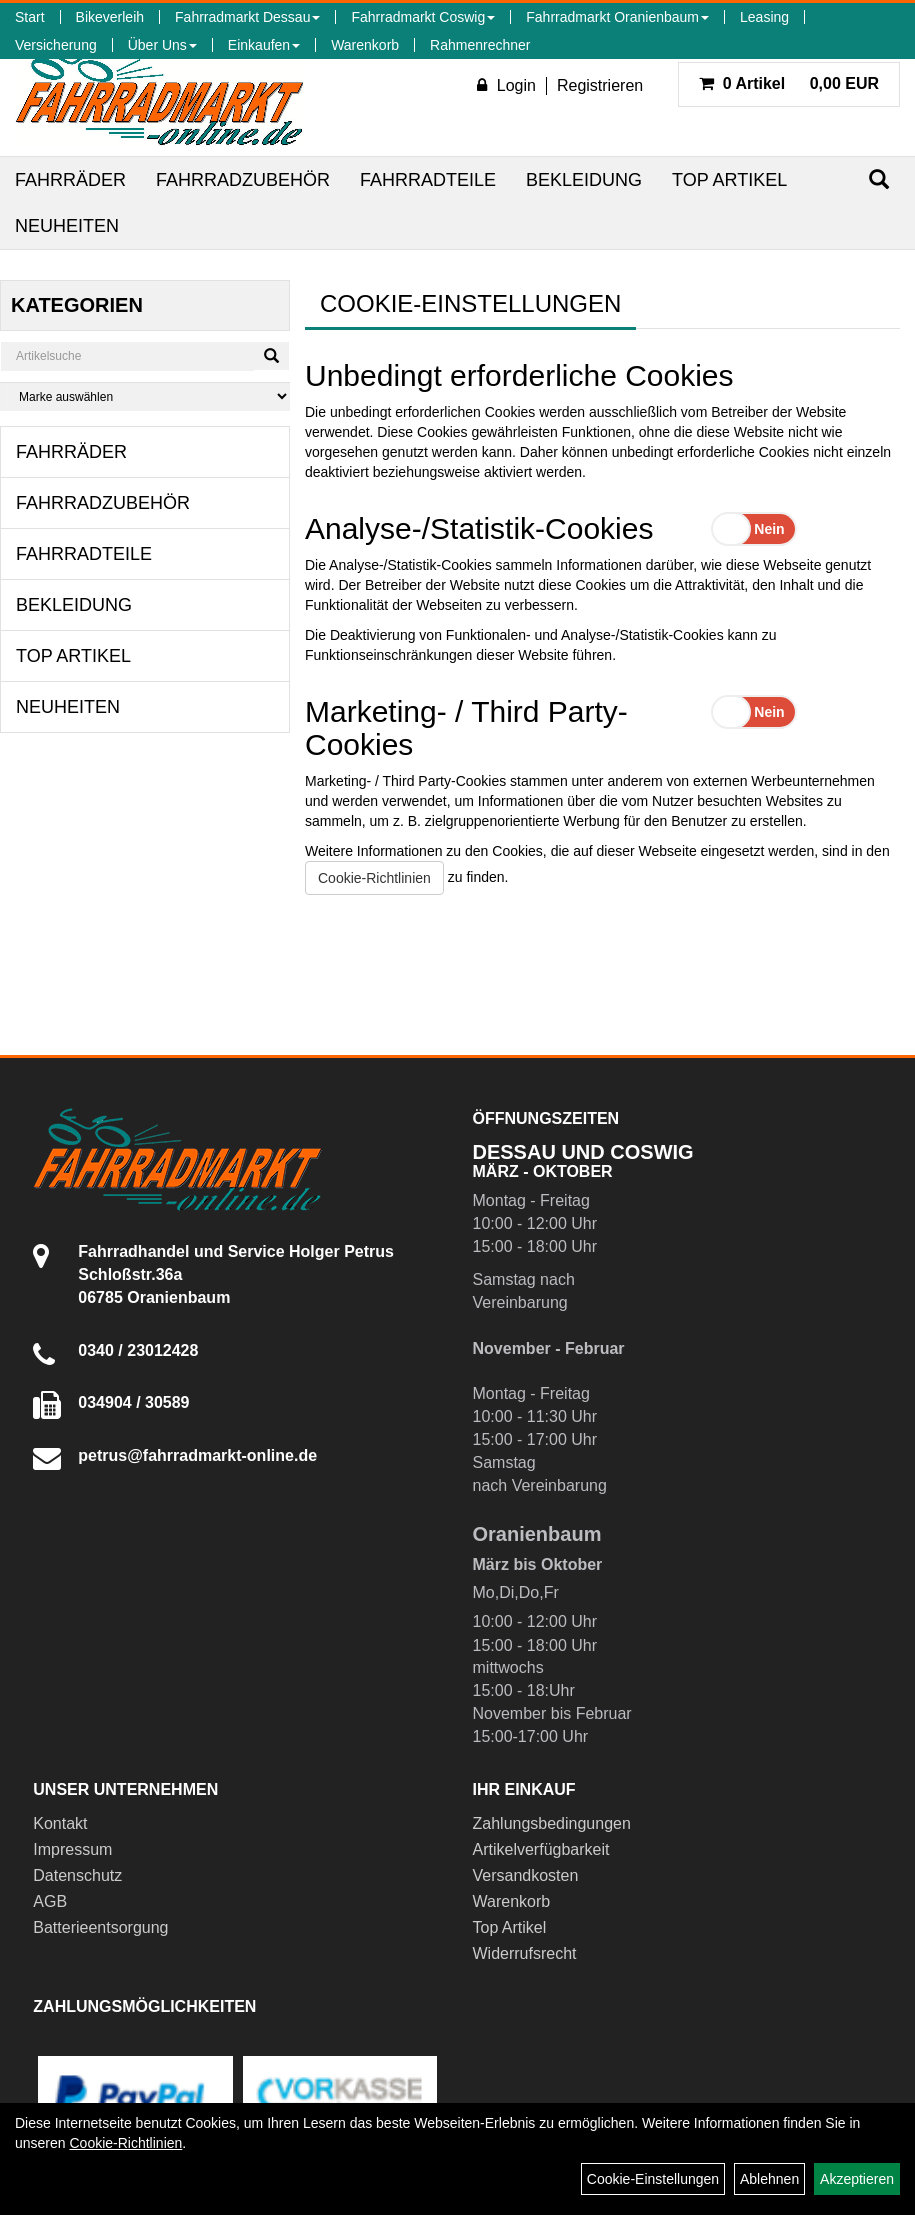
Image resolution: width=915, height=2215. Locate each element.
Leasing (764, 17)
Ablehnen (769, 2179)
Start (30, 17)
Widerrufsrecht (525, 1953)
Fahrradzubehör (243, 180)
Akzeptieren (857, 2179)
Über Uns (162, 45)
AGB (50, 1901)
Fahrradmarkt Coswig (423, 17)
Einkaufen (264, 45)
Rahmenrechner (480, 45)
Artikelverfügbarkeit (541, 1849)
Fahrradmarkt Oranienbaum (617, 17)
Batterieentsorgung (100, 1927)
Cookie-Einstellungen (653, 2179)
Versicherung (56, 45)
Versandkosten (526, 1875)
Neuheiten (67, 226)
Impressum (72, 1849)
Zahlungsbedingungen (552, 1823)
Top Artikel (729, 180)
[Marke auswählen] (145, 396)
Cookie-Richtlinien (374, 878)
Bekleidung (584, 180)
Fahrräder (70, 180)
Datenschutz (77, 1875)
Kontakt (60, 1823)
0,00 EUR (789, 83)
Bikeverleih (110, 17)
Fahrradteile (428, 180)
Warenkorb (365, 45)
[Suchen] (879, 179)
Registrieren (600, 85)
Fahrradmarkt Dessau (247, 17)
